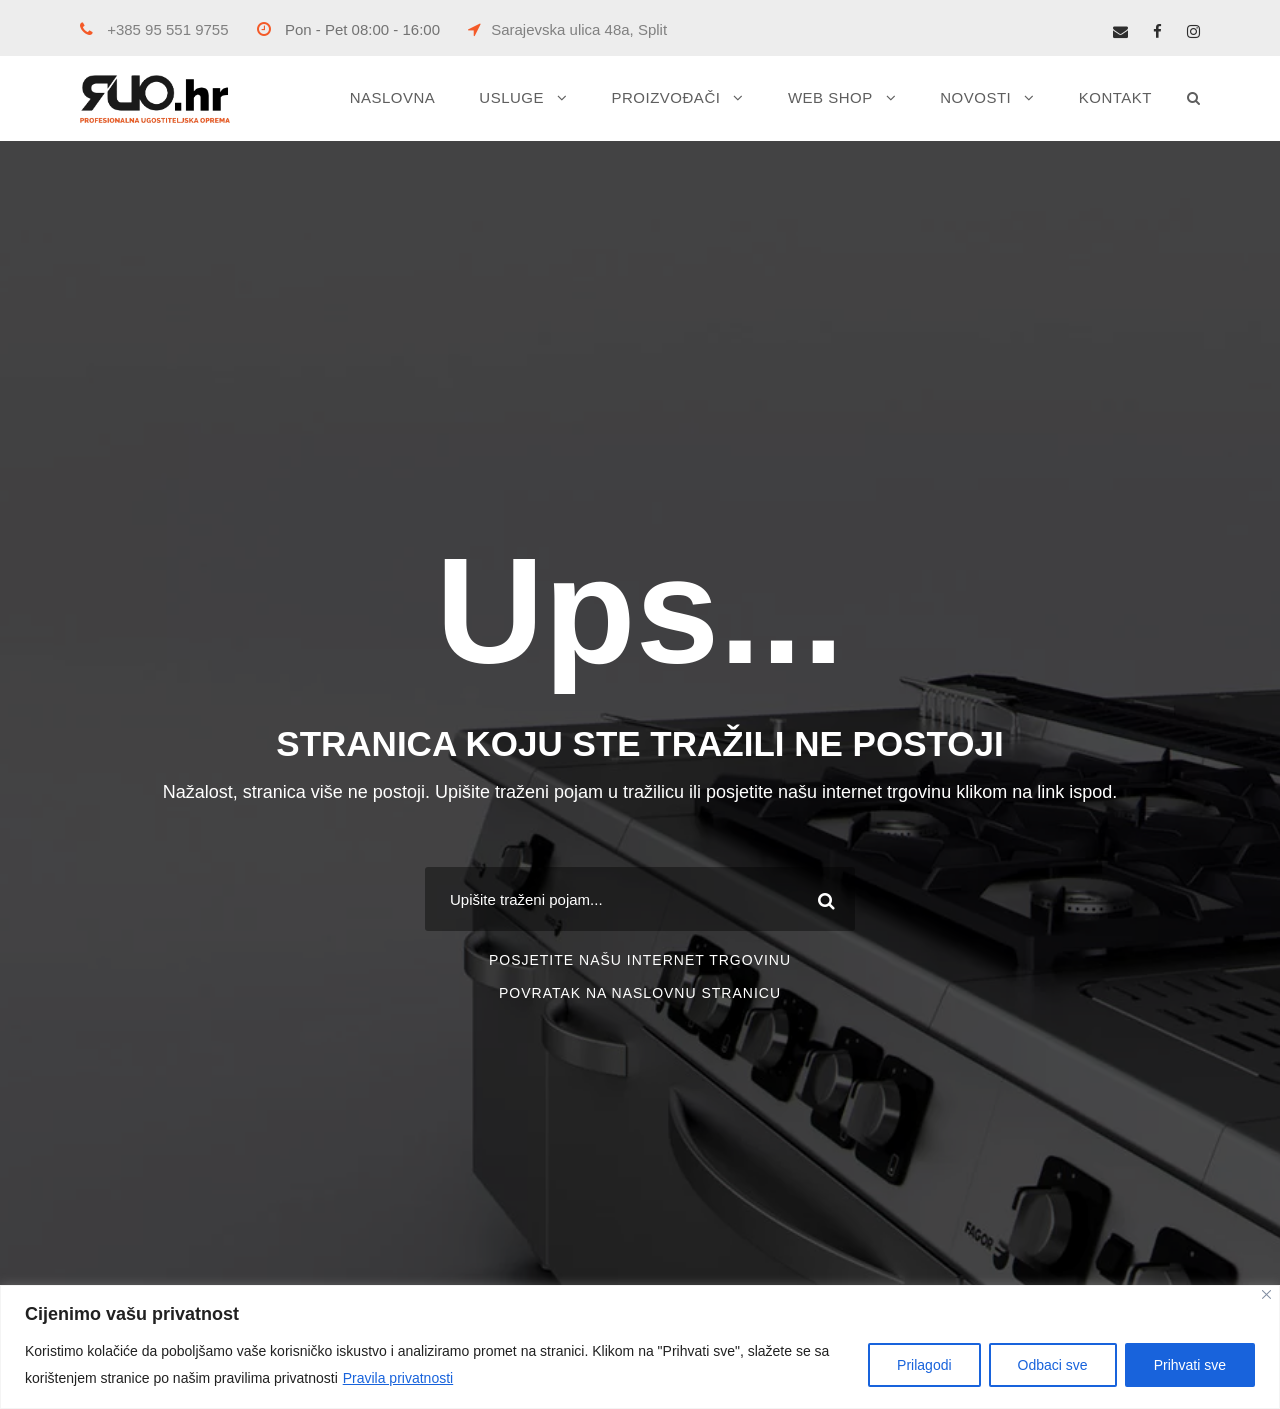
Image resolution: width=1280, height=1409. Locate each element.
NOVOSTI (975, 97)
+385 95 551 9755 (154, 29)
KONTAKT (1115, 97)
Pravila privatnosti (398, 1378)
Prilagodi (924, 1365)
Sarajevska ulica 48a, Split (567, 29)
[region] (640, 1347)
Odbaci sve (1053, 1365)
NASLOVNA (393, 97)
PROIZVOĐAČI (666, 97)
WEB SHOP (830, 97)
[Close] (1266, 1294)
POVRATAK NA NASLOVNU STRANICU (640, 993)
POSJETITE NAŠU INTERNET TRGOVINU (640, 960)
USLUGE (511, 97)
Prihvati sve (1190, 1365)
